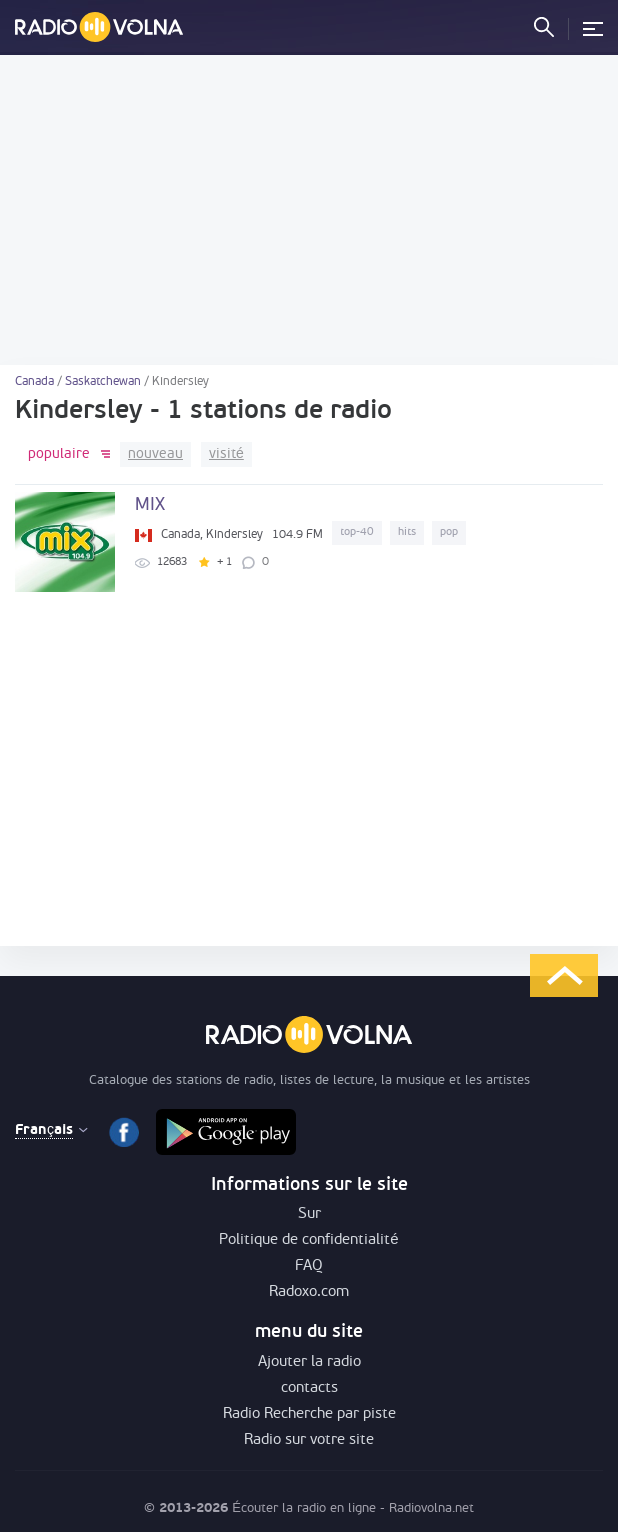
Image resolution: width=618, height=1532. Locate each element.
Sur (309, 1214)
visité (226, 454)
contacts (309, 1388)
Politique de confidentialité (308, 1240)
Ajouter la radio (309, 1362)
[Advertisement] (309, 210)
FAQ (309, 1266)
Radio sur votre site (309, 1440)
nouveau (155, 454)
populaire (59, 454)
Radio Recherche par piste (309, 1414)
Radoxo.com (309, 1292)
